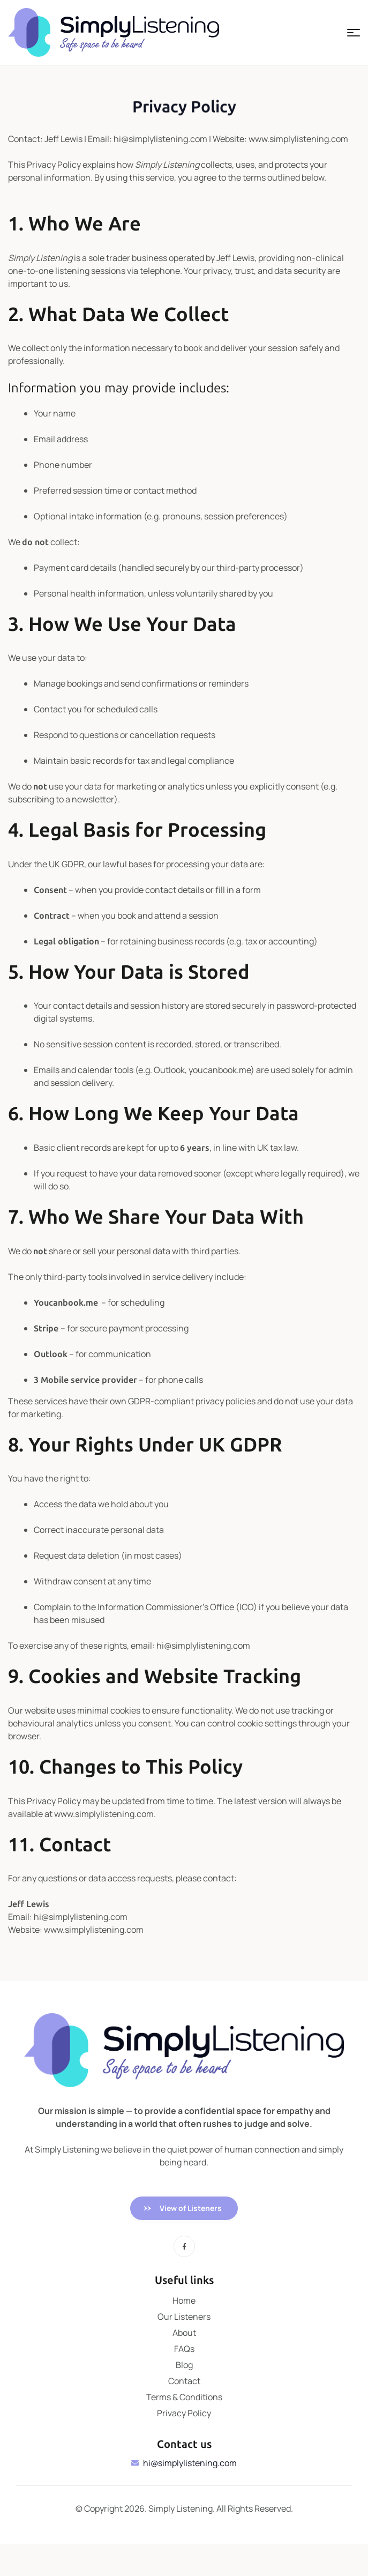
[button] (184, 2208)
